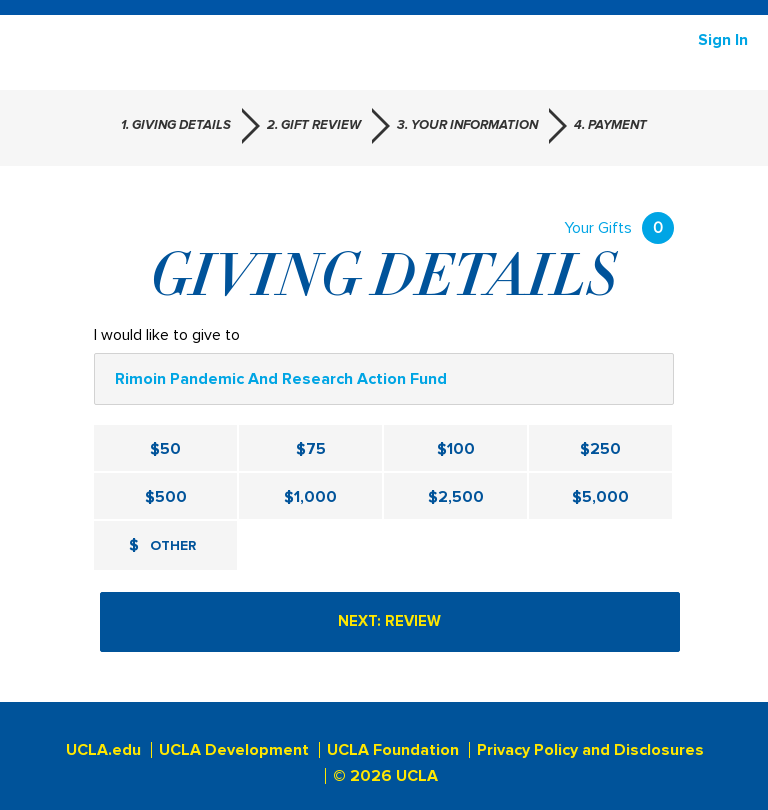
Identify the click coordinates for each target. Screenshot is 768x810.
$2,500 (456, 497)
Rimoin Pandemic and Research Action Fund (281, 379)
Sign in (723, 40)
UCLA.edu (103, 750)
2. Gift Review (314, 125)
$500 (166, 497)
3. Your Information (467, 125)
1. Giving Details (176, 125)
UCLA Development (234, 750)
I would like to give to (167, 335)
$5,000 (600, 497)
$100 (456, 449)
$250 (600, 449)
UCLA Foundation (393, 750)
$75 (311, 449)
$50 (165, 449)
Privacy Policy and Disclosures (590, 750)
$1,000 (310, 497)
